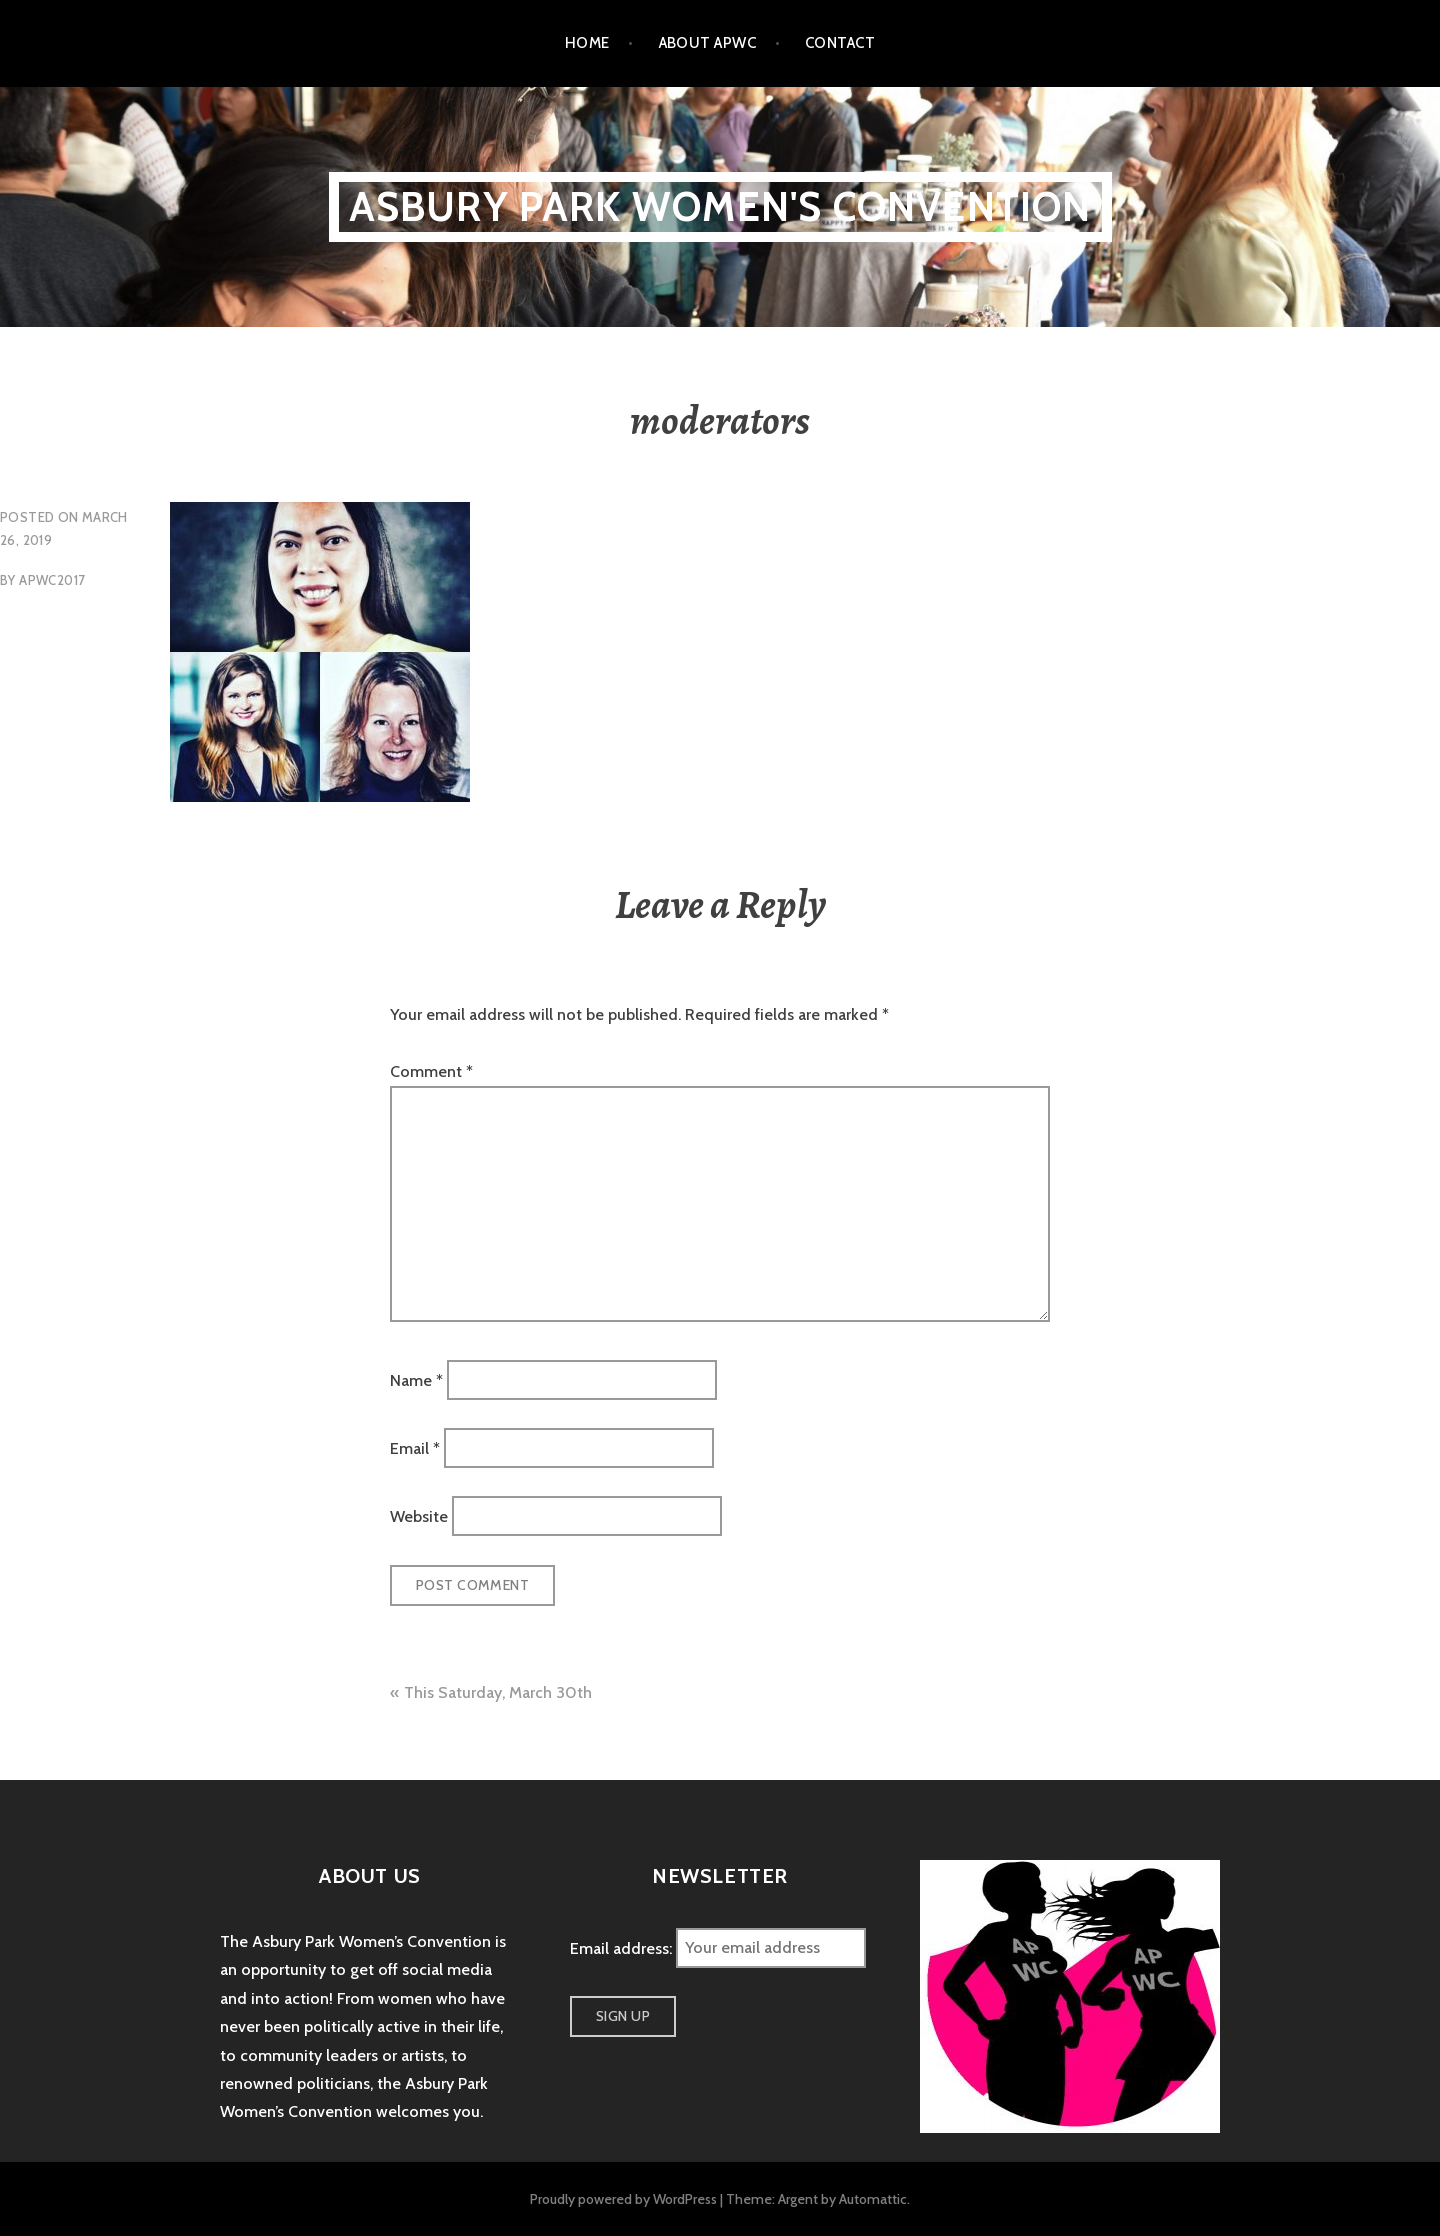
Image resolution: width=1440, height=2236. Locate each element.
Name (416, 1379)
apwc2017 (52, 580)
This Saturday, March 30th (498, 1692)
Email (415, 1448)
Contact (840, 43)
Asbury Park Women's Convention (720, 206)
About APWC (708, 43)
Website (419, 1516)
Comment (431, 1071)
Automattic (873, 2199)
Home (587, 43)
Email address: (623, 1947)
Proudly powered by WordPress (623, 2199)
